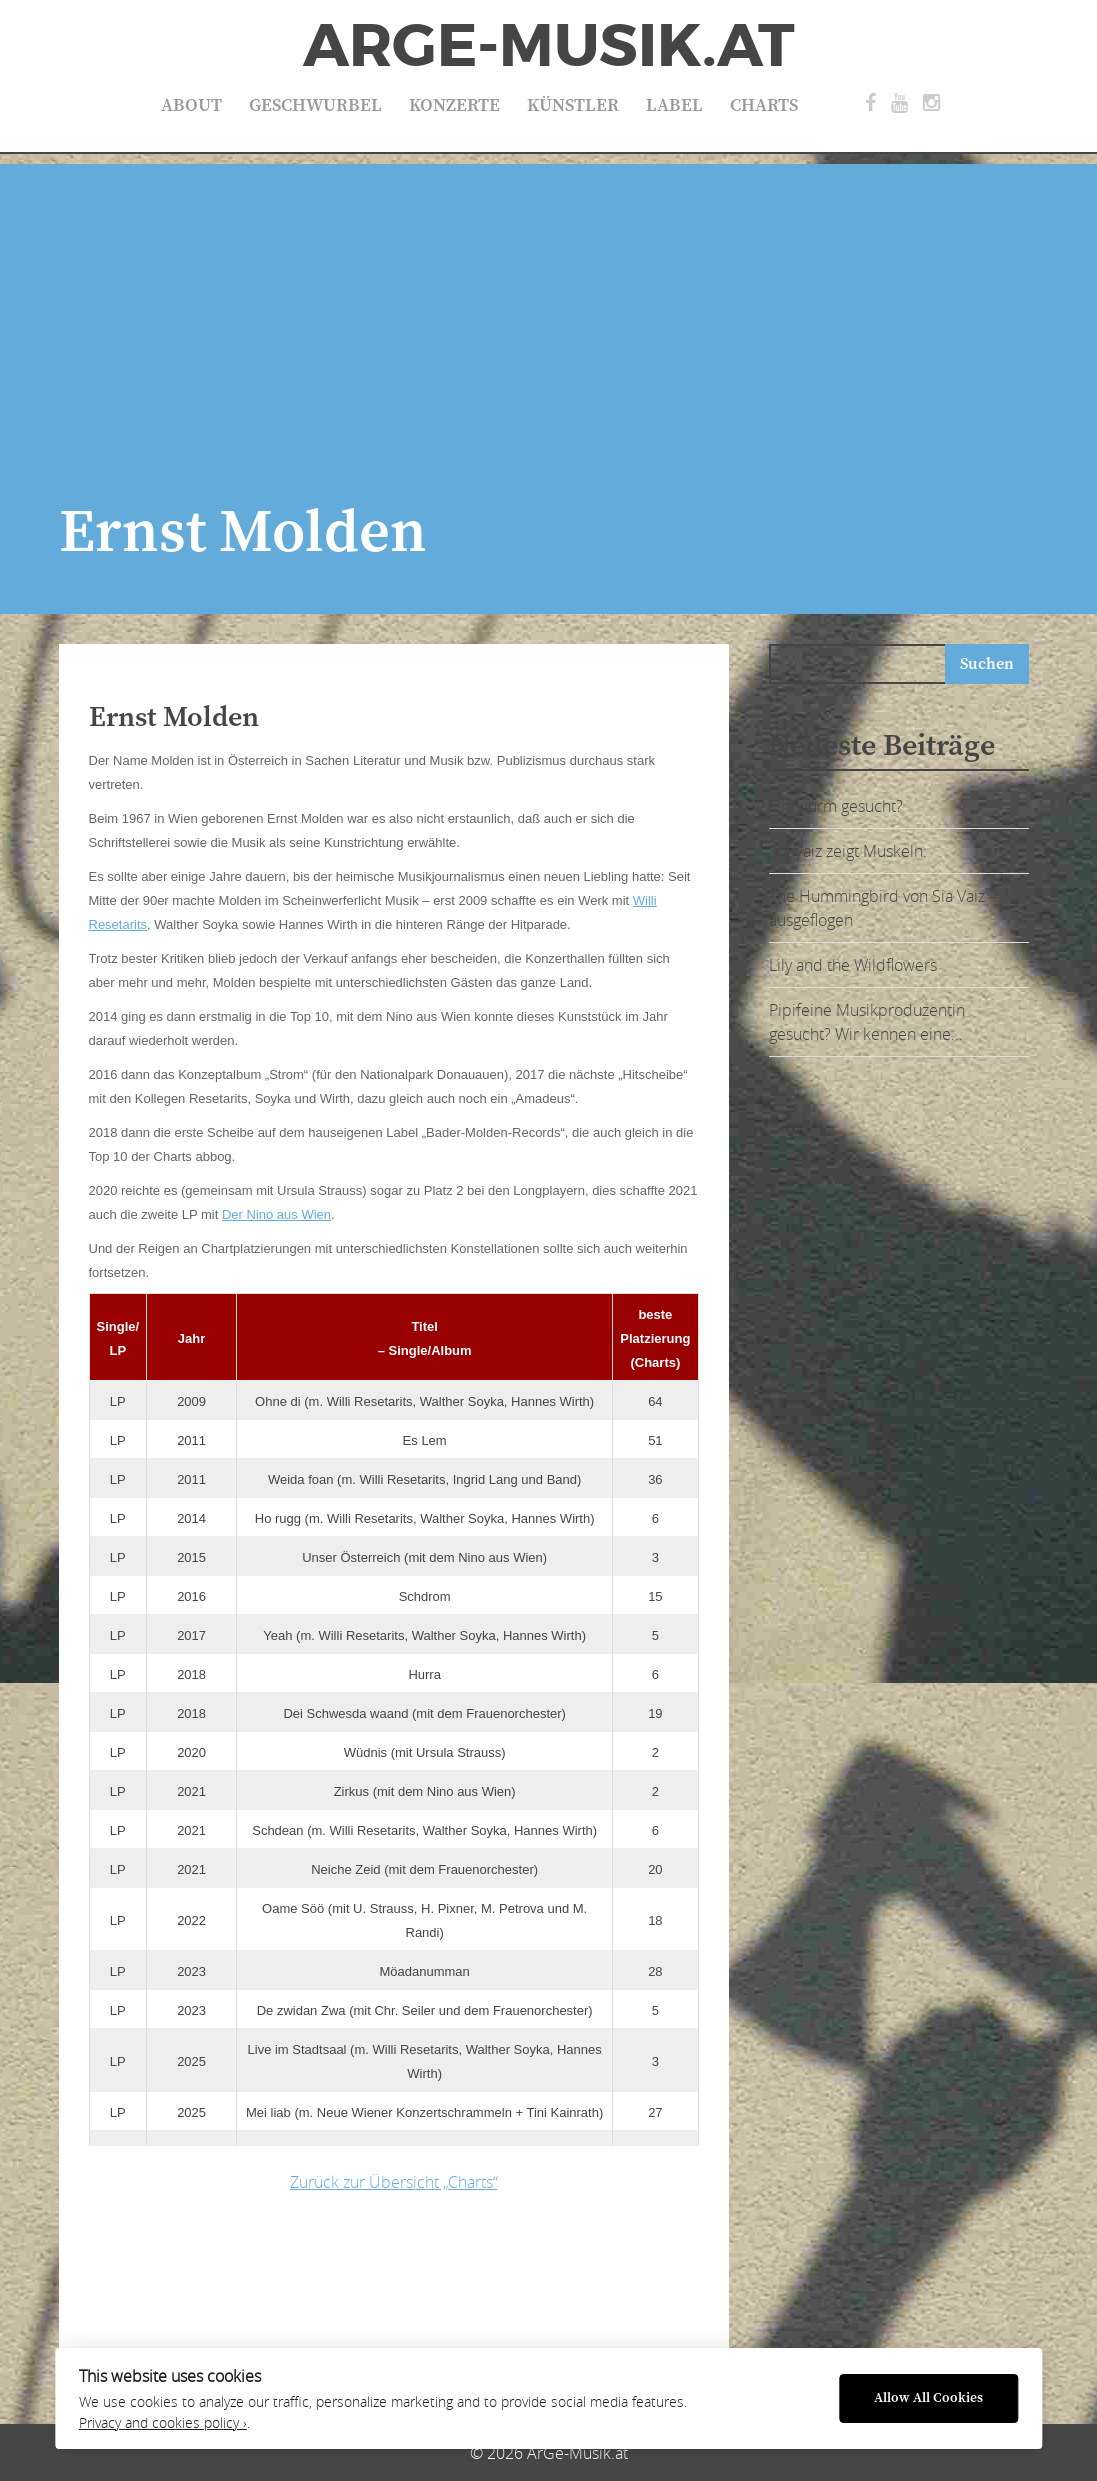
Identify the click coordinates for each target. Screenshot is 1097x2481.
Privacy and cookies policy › (163, 2423)
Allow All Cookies (928, 2398)
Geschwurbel (315, 105)
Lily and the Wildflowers (853, 965)
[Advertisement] (548, 304)
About (191, 105)
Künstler (573, 105)
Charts (764, 105)
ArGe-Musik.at (549, 46)
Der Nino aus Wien (276, 1214)
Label (674, 105)
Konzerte (454, 105)
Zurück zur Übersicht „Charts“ (394, 2182)
